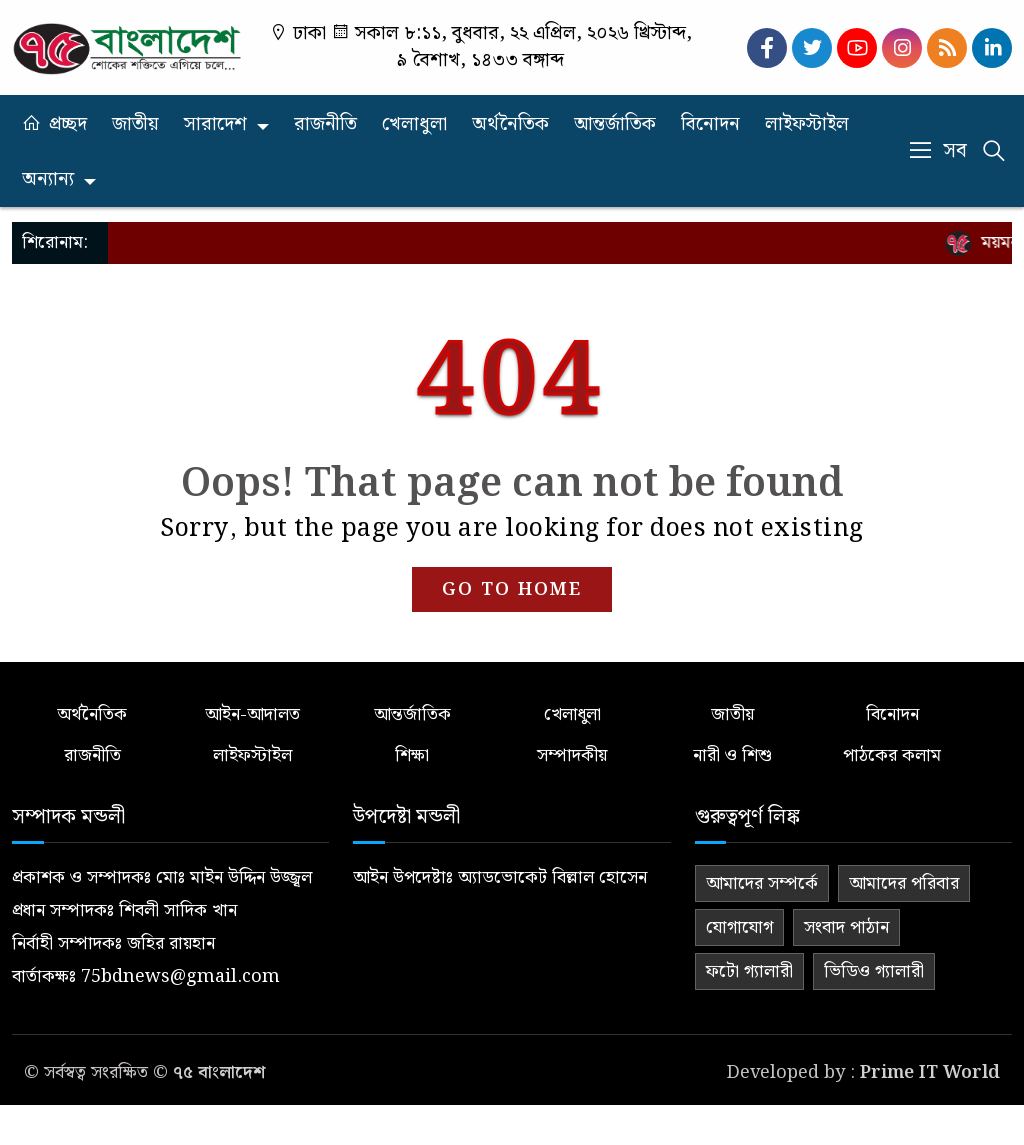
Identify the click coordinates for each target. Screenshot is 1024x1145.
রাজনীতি (325, 124)
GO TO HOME (512, 589)
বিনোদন (710, 124)
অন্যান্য (48, 179)
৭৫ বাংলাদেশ (219, 1072)
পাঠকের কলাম (892, 755)
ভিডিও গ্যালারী (874, 971)
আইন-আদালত (252, 714)
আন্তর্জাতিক (615, 124)
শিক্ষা (412, 755)
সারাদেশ (215, 124)
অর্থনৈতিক (510, 124)
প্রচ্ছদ (68, 124)
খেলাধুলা (414, 124)
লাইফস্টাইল (807, 124)
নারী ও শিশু (732, 755)
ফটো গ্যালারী (749, 971)
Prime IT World (930, 1072)
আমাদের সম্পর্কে (762, 883)
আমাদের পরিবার (904, 883)
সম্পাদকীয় (572, 755)
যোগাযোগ (739, 927)
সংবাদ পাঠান (846, 927)
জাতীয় (135, 124)
